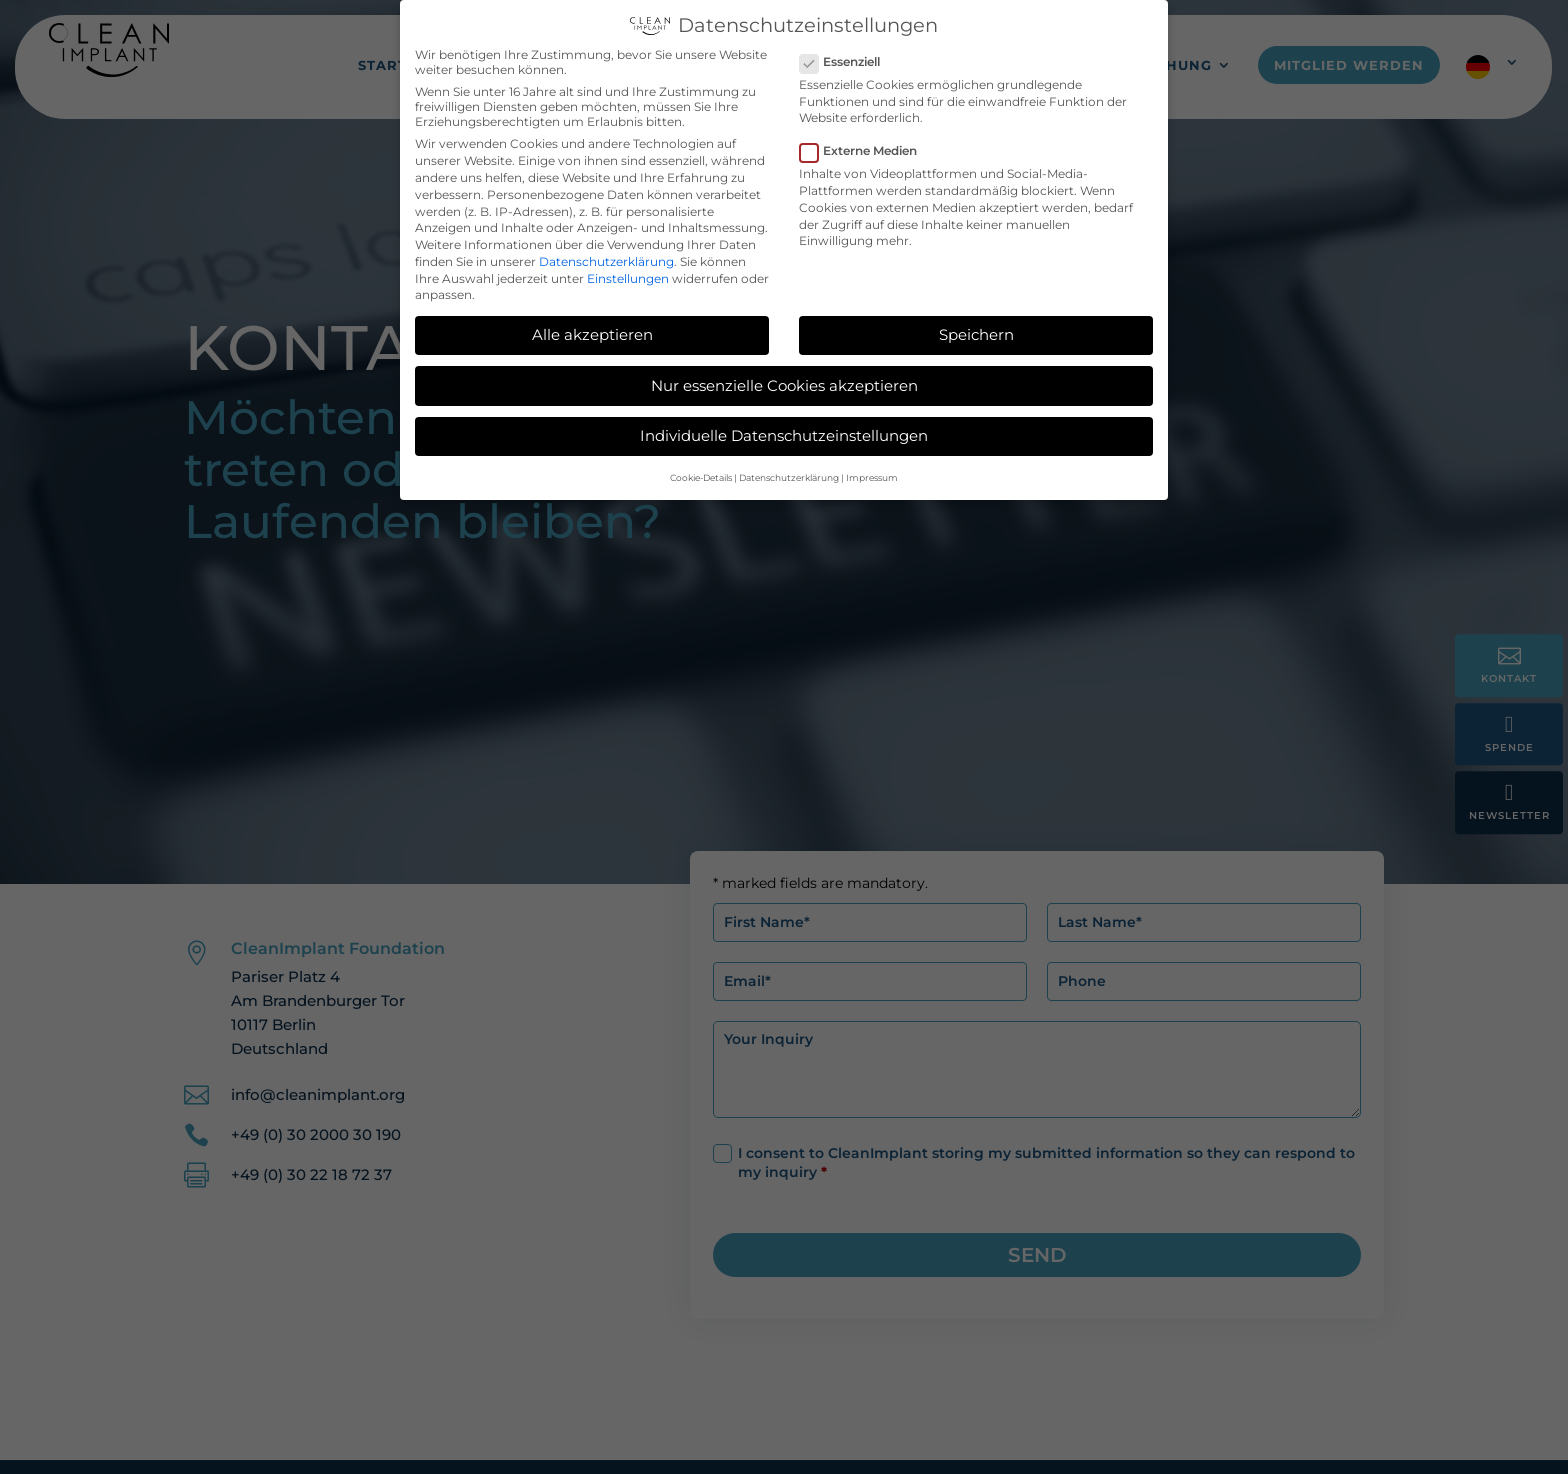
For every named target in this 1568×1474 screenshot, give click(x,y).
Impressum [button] (872, 475)
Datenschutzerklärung (606, 259)
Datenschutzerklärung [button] (789, 475)
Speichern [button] (976, 332)
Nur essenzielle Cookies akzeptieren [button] (784, 383)
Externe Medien (866, 148)
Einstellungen (628, 276)
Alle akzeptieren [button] (592, 332)
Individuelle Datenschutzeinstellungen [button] (784, 433)
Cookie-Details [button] (701, 475)
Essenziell (848, 59)
